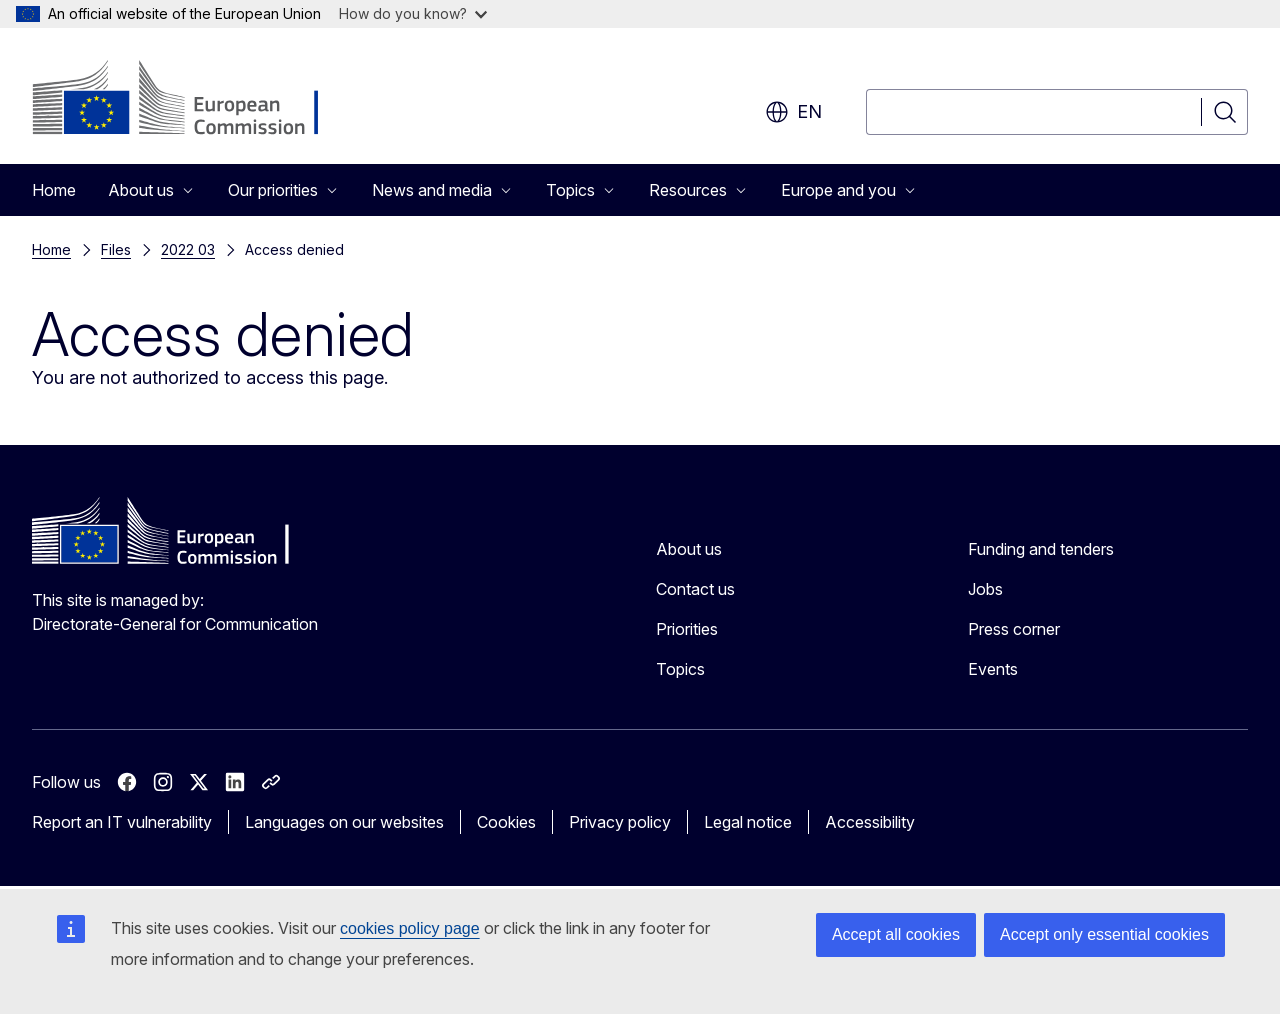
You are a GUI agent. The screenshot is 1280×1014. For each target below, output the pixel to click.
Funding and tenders (1041, 549)
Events (993, 669)
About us (689, 549)
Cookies (506, 822)
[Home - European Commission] (193, 100)
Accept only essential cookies (1104, 934)
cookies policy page (410, 928)
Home (54, 190)
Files (116, 249)
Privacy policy (620, 822)
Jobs (985, 589)
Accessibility (870, 822)
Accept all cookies (896, 934)
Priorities (687, 629)
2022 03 (188, 249)
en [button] (793, 112)
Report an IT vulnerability (122, 822)
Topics (680, 669)
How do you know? (413, 13)
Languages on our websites (344, 822)
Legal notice (748, 822)
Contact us (695, 589)
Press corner (1014, 629)
